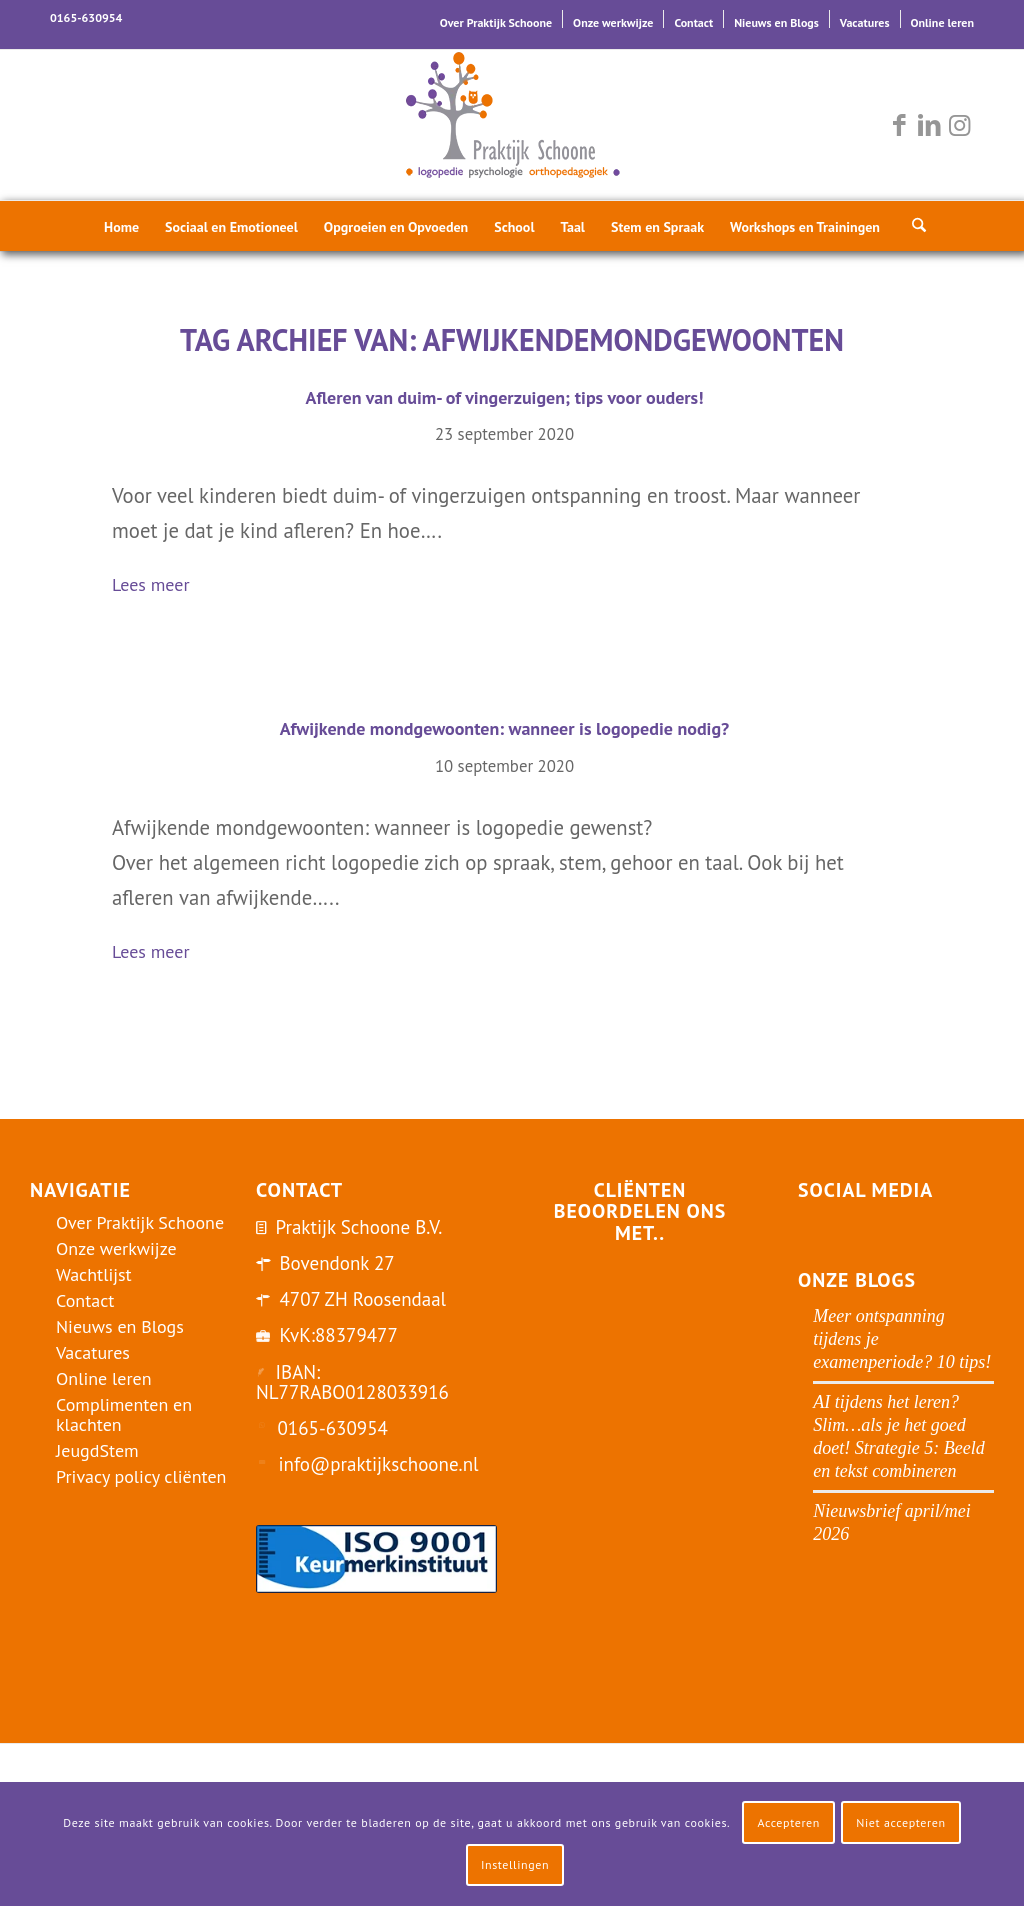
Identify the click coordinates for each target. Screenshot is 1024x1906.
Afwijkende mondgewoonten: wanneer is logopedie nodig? (505, 728)
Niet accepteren (900, 1822)
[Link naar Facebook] (899, 125)
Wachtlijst (94, 1274)
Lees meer (159, 586)
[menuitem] (496, 19)
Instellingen (515, 1864)
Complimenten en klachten (124, 1414)
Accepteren (788, 1822)
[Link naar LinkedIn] (929, 125)
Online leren (942, 22)
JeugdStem (97, 1450)
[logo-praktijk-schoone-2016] (512, 125)
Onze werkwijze (613, 22)
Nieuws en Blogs (776, 22)
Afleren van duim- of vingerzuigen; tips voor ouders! (505, 397)
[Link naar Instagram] (959, 125)
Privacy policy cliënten (141, 1476)
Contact (693, 22)
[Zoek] (913, 226)
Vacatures (865, 22)
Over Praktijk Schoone (496, 22)
